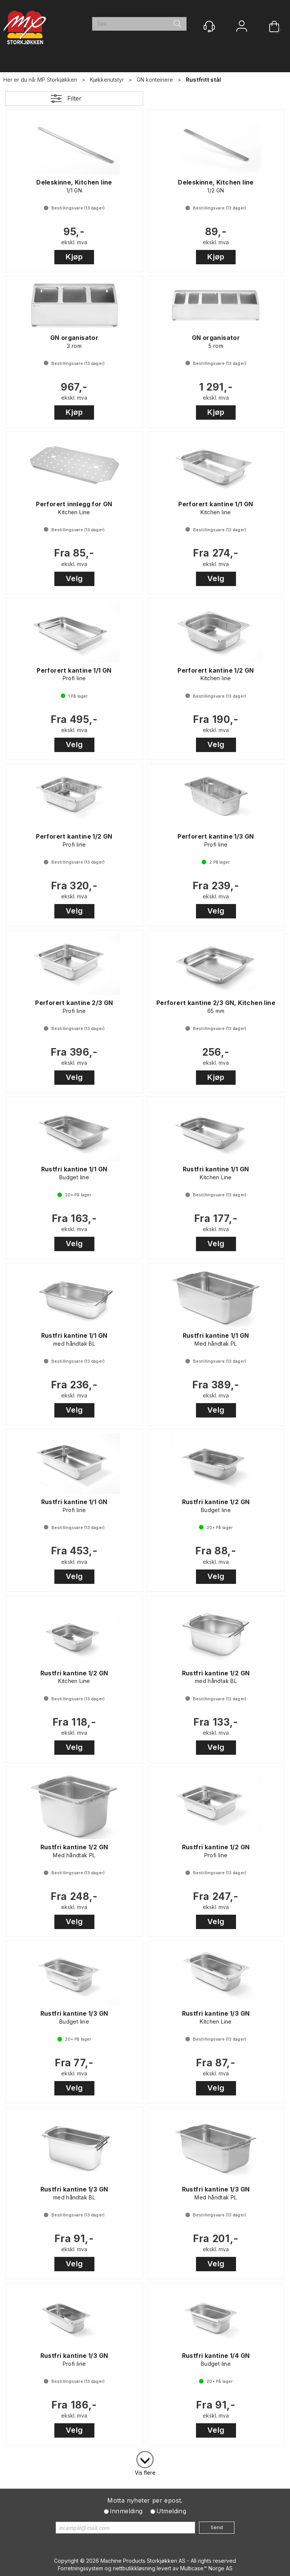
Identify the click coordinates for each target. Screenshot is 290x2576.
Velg (74, 578)
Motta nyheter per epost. (145, 2500)
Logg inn (241, 27)
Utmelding (171, 2511)
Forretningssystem (80, 2568)
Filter (74, 98)
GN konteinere (155, 79)
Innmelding (126, 2511)
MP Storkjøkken (57, 79)
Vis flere (145, 2472)
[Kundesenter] (209, 26)
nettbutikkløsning (134, 2568)
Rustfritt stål (203, 79)
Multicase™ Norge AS (206, 2568)
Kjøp (74, 256)
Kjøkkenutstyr (107, 79)
